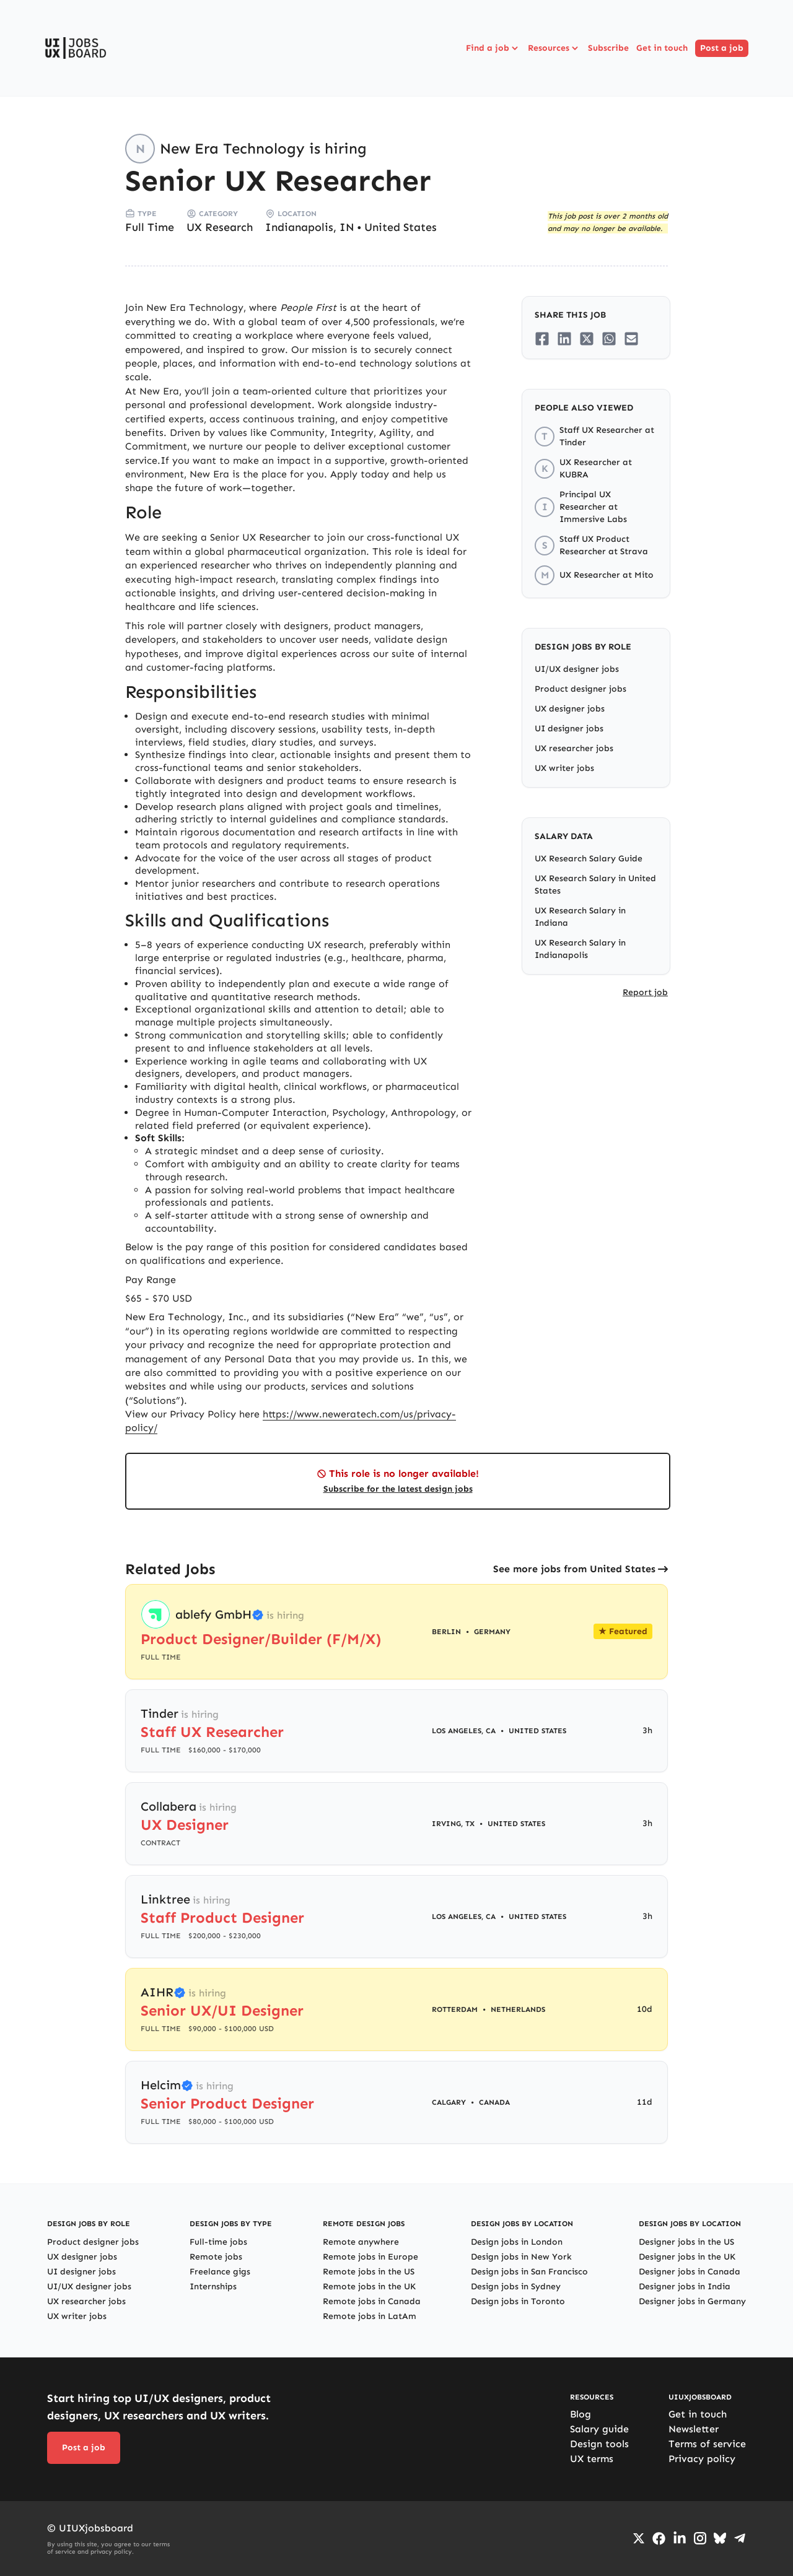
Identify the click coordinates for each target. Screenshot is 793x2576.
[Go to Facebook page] (658, 2538)
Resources (554, 48)
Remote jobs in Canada (372, 2301)
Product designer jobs (580, 689)
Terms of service (707, 2444)
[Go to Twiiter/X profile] (639, 2538)
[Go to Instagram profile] (700, 2538)
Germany (492, 1631)
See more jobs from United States (574, 1569)
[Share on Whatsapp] (609, 338)
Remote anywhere (361, 2242)
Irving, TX (453, 1823)
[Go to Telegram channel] (740, 2538)
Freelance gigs (220, 2271)
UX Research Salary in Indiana (580, 916)
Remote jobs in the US (368, 2271)
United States (400, 227)
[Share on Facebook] (542, 338)
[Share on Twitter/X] (586, 338)
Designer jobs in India (684, 2286)
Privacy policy (701, 2459)
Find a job (493, 48)
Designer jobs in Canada (689, 2271)
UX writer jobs (564, 768)
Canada (494, 2102)
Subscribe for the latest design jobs (398, 1489)
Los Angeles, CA (464, 1730)
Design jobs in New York (521, 2257)
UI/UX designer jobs (577, 669)
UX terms (591, 2459)
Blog (580, 2414)
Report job (645, 992)
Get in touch (662, 48)
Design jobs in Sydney (516, 2286)
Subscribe (608, 48)
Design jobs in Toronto (518, 2301)
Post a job (721, 48)
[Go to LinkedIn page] (679, 2538)
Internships (213, 2286)
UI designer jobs (569, 728)
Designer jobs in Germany (692, 2301)
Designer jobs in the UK (687, 2257)
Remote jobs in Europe (370, 2257)
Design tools (599, 2444)
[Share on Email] (631, 338)
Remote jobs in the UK (369, 2286)
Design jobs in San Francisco (529, 2271)
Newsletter (693, 2429)
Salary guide (599, 2429)
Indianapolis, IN (309, 227)
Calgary (449, 2102)
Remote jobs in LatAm (369, 2316)
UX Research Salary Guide (588, 858)
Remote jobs (216, 2257)
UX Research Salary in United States (595, 884)
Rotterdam (455, 2009)
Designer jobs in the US (686, 2242)
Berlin (446, 1631)
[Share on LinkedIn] (564, 338)
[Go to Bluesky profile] (720, 2538)
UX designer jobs (570, 708)
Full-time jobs (218, 2242)
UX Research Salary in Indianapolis (580, 949)
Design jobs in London (517, 2242)
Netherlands (518, 2009)
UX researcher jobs (574, 748)
